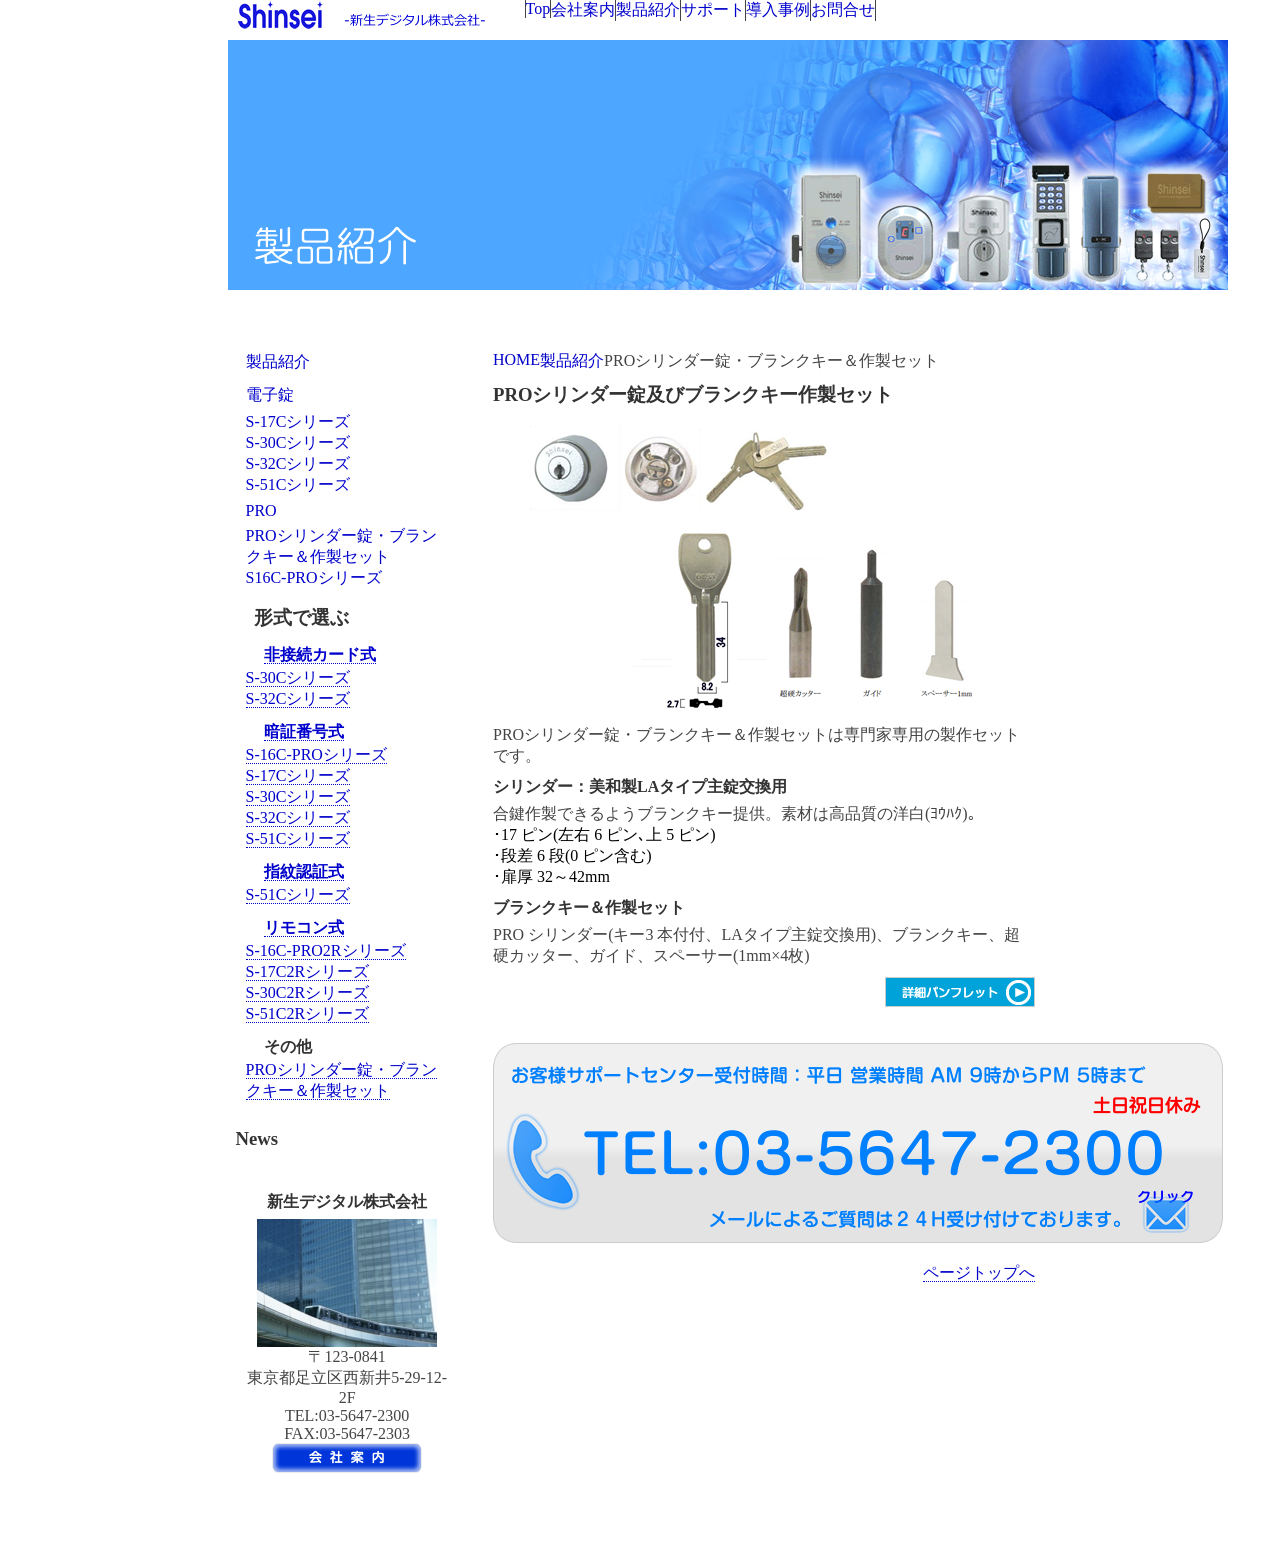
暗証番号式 (304, 731)
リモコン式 (304, 927)
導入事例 (778, 9)
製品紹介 (648, 9)
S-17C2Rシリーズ (308, 971)
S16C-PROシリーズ (314, 577)
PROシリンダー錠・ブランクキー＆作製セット (341, 546)
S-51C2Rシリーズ (308, 1013)
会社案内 (583, 9)
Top (538, 8)
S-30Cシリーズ (298, 442)
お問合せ (843, 9)
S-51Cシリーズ (298, 484)
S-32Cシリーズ (298, 463)
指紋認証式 (304, 871)
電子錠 (270, 394)
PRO (261, 510)
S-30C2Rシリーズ (308, 992)
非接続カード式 (320, 654)
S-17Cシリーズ (298, 421)
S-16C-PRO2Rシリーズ (326, 950)
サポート (713, 9)
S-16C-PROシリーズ (316, 754)
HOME (516, 359)
